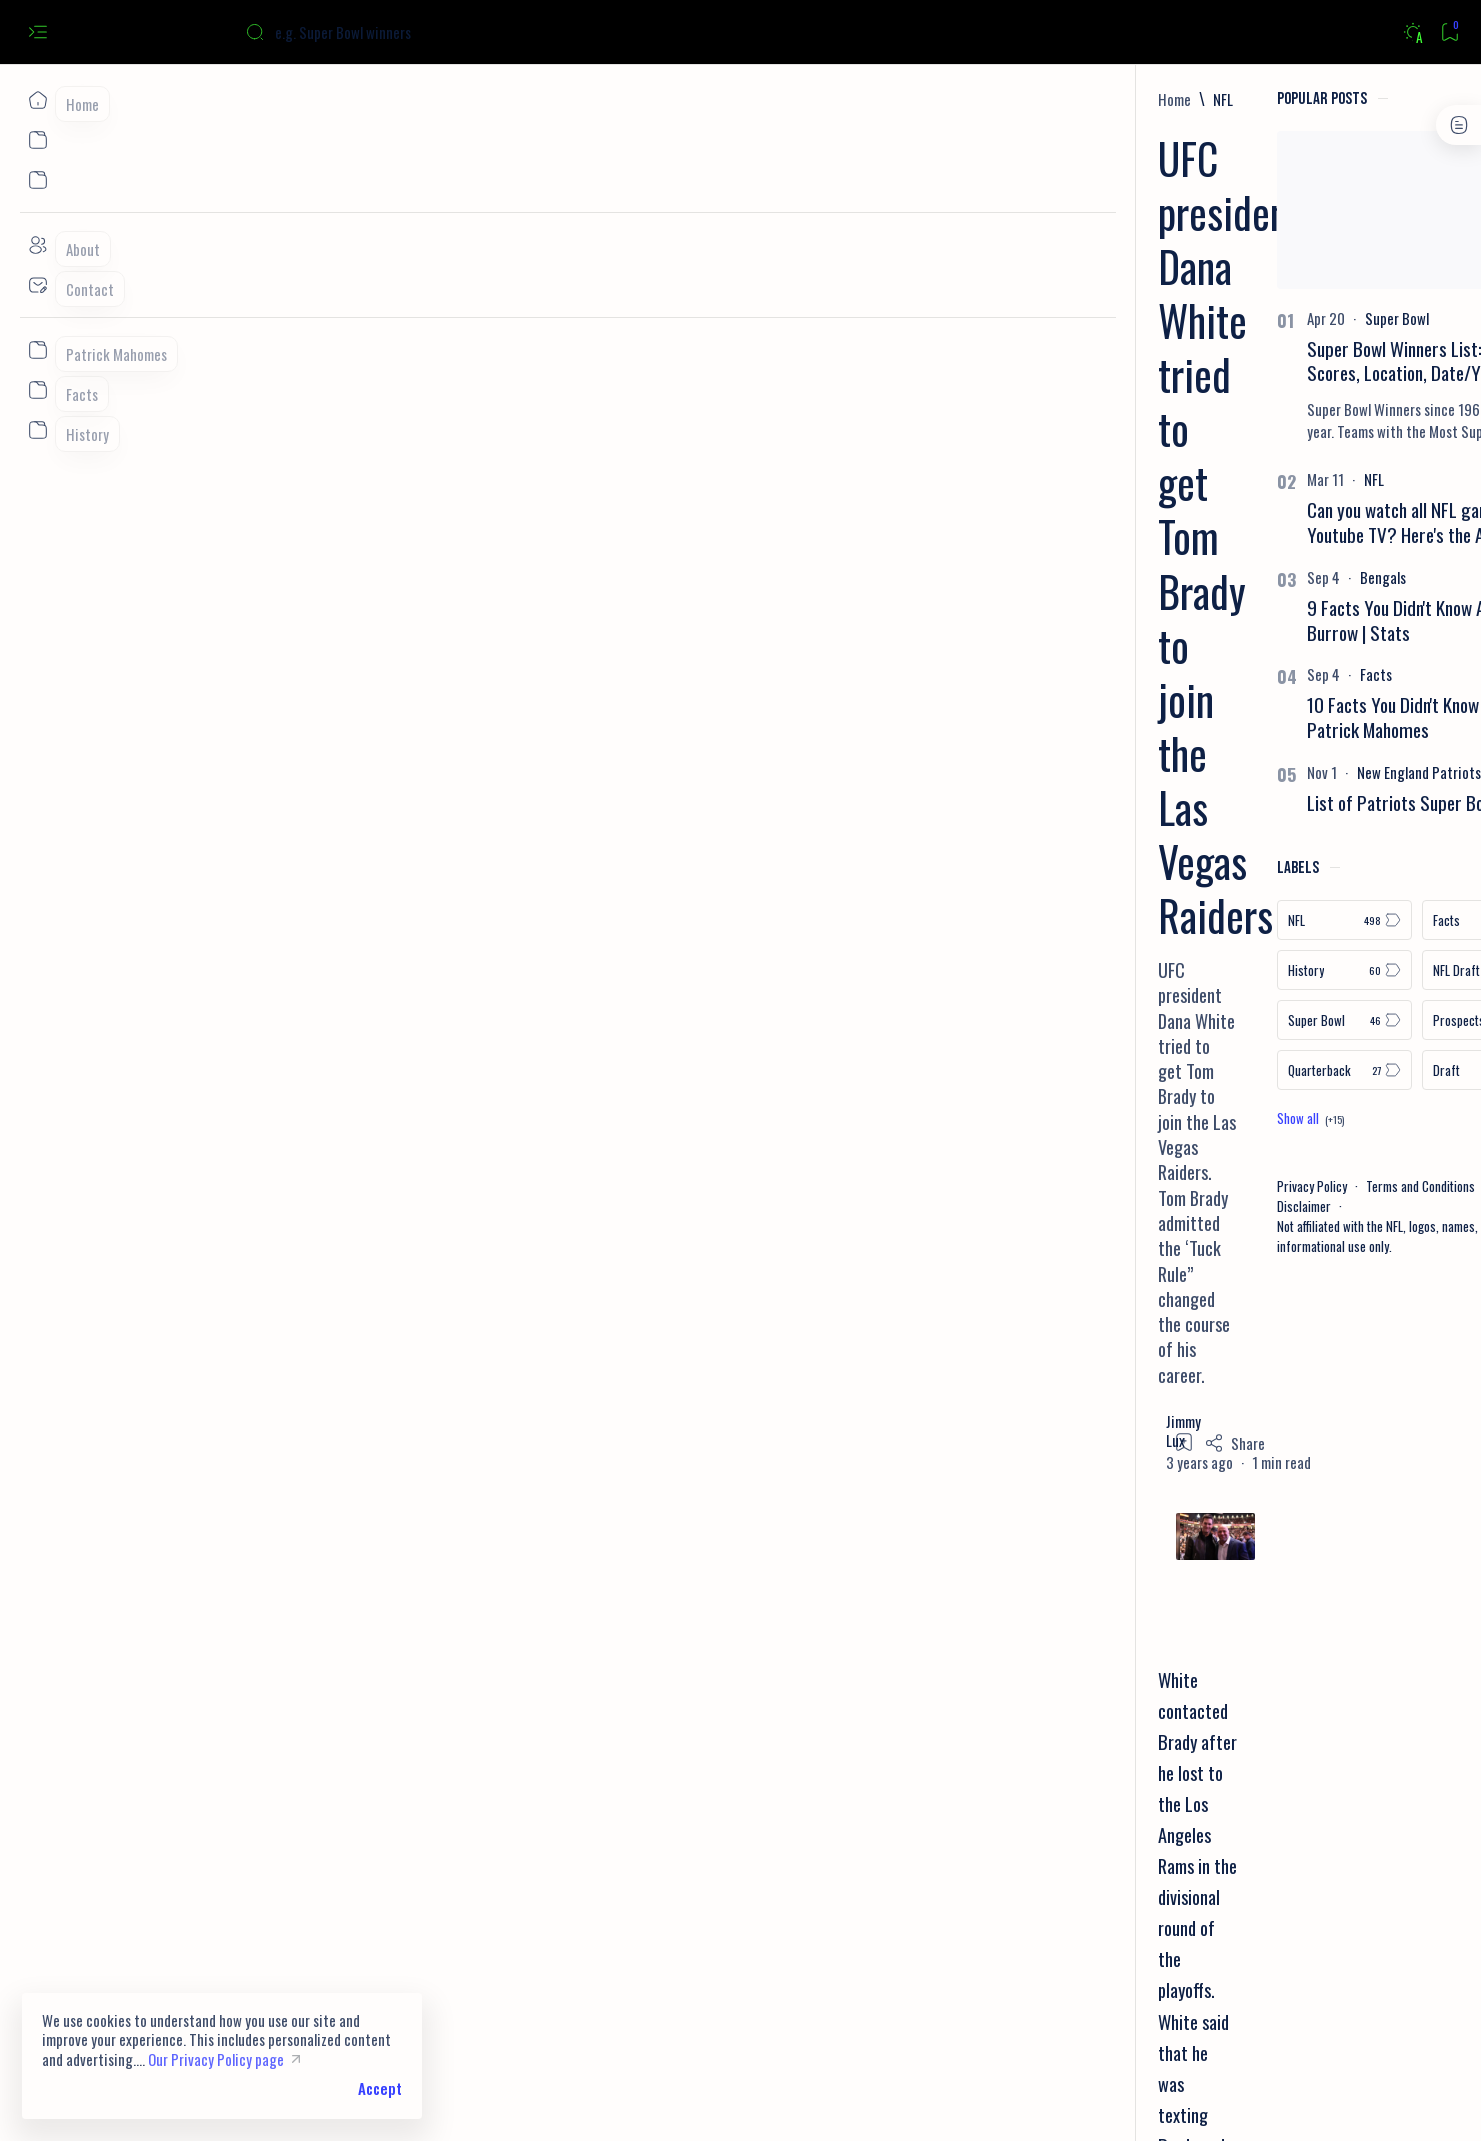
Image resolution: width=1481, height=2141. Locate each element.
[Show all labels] (1081, 1118)
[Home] (37, 100)
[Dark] (1412, 32)
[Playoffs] (318, 1726)
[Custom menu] (37, 350)
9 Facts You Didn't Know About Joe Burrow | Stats (1196, 620)
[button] (1307, 2101)
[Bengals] (1154, 577)
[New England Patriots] (1190, 772)
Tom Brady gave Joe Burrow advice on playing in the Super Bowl (482, 1208)
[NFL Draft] (1260, 970)
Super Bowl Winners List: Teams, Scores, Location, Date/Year (1192, 361)
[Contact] (37, 285)
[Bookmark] (1449, 32)
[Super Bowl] (1168, 318)
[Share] (977, 341)
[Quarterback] (1115, 1070)
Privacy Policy (1083, 1186)
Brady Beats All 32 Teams (354, 1240)
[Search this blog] (395, 32)
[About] (37, 245)
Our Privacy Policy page (216, 2059)
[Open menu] (37, 32)
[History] (1115, 970)
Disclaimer (1075, 1206)
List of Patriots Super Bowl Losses (1200, 802)
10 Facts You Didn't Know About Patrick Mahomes (1186, 717)
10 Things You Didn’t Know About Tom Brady (415, 1271)
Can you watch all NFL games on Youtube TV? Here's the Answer (1189, 522)
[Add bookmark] (927, 340)
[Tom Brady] (402, 1726)
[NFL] (293, 99)
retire (678, 1064)
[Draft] (1260, 1070)
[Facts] (1147, 674)
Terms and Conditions (1191, 1186)
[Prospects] (1260, 1020)
